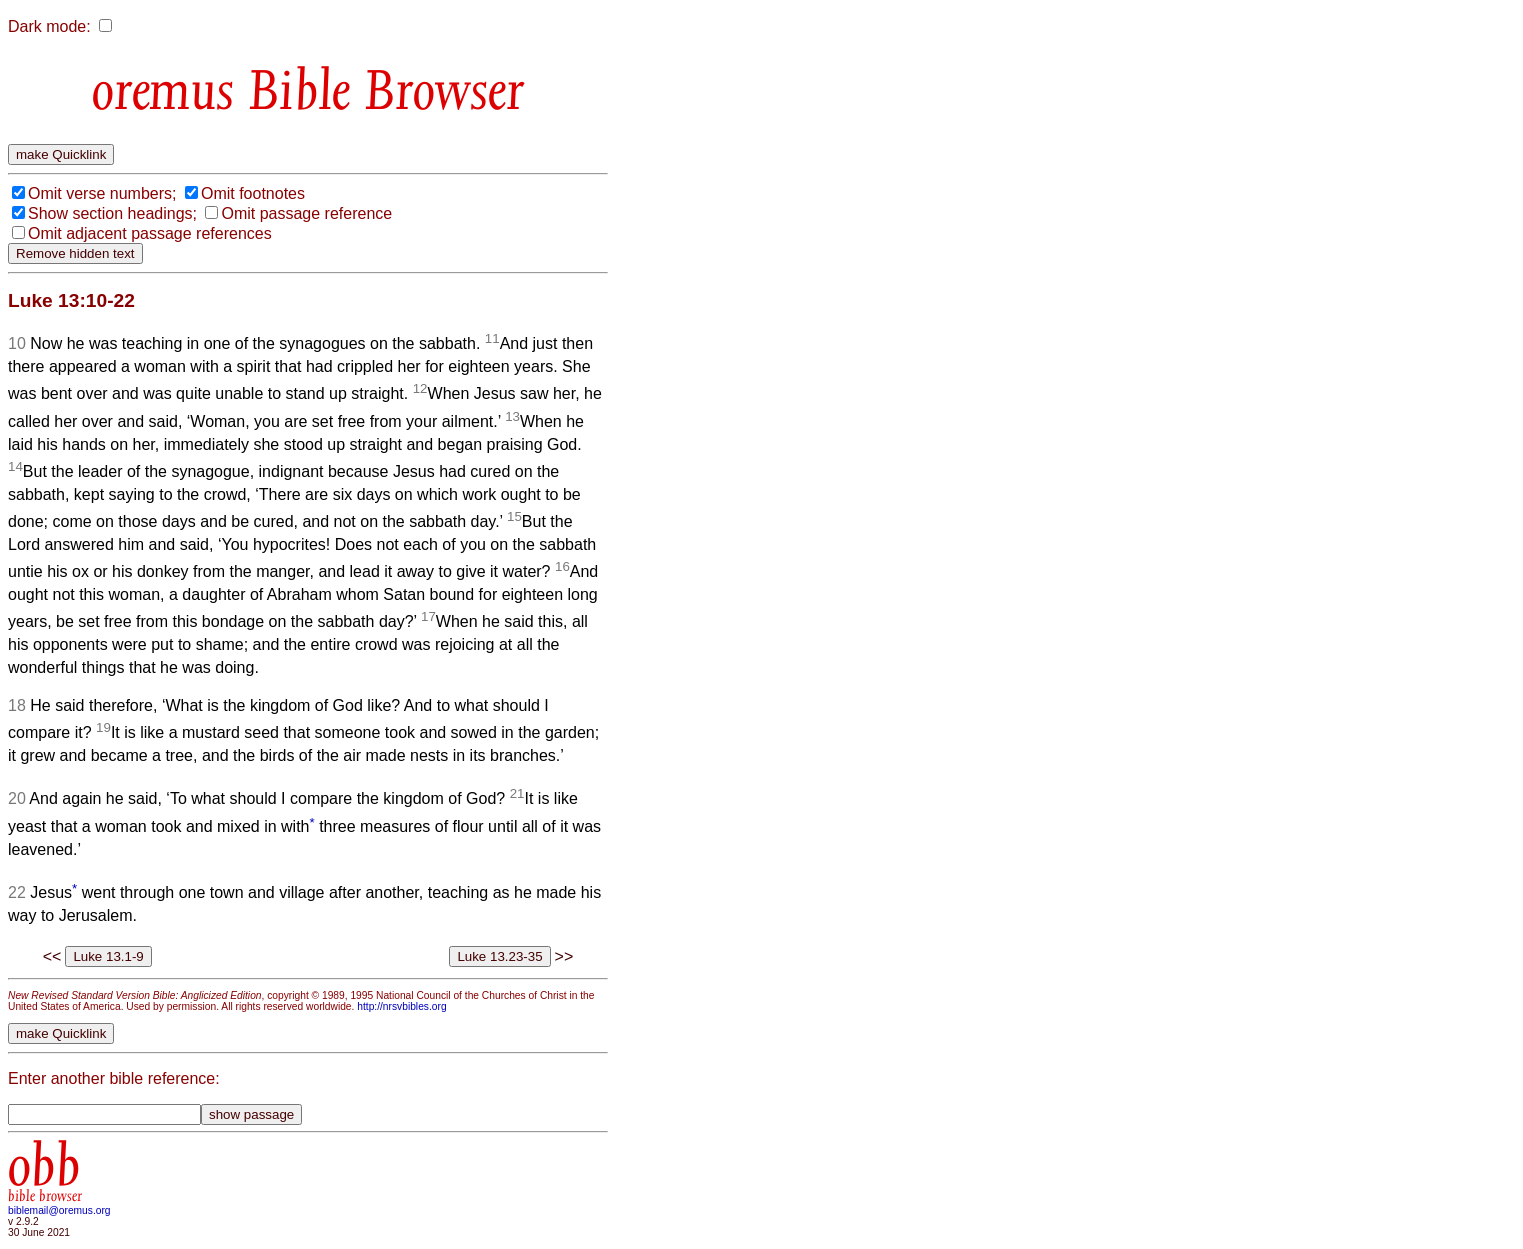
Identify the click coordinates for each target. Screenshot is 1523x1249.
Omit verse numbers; (102, 193)
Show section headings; (112, 213)
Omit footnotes (253, 193)
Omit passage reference (306, 213)
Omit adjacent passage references (150, 233)
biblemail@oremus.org (59, 1210)
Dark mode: (49, 26)
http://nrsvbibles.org (401, 1006)
